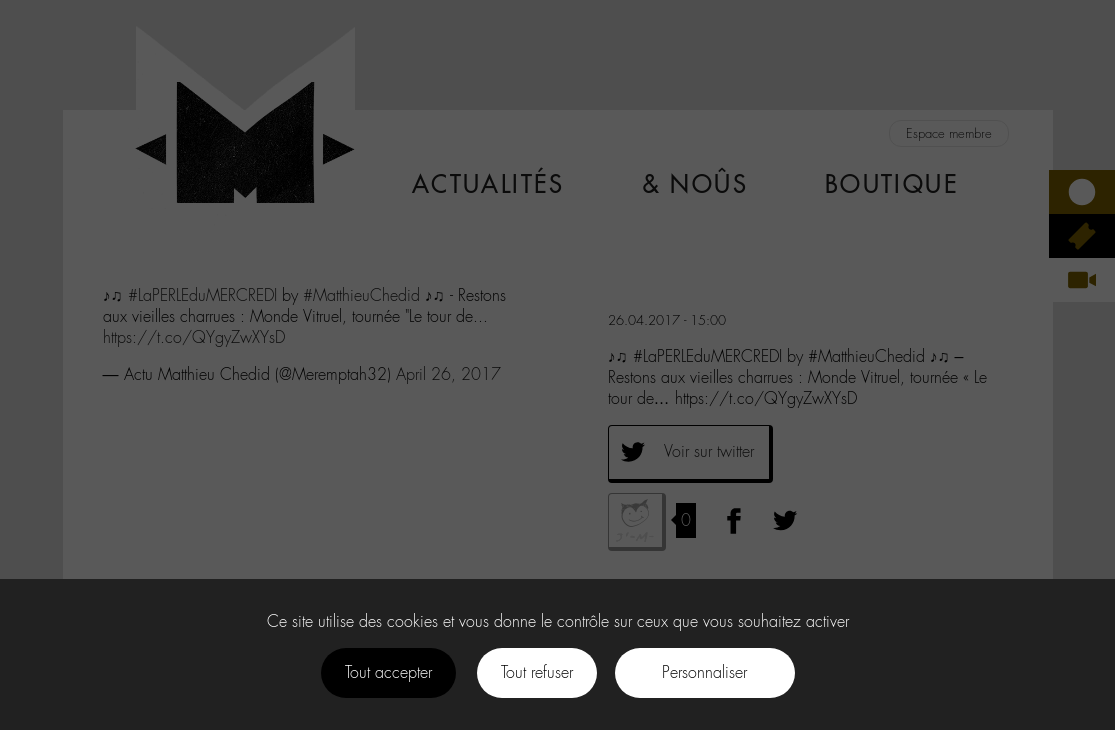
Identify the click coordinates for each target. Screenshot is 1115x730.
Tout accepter (388, 672)
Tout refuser (537, 672)
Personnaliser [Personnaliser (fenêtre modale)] (704, 672)
